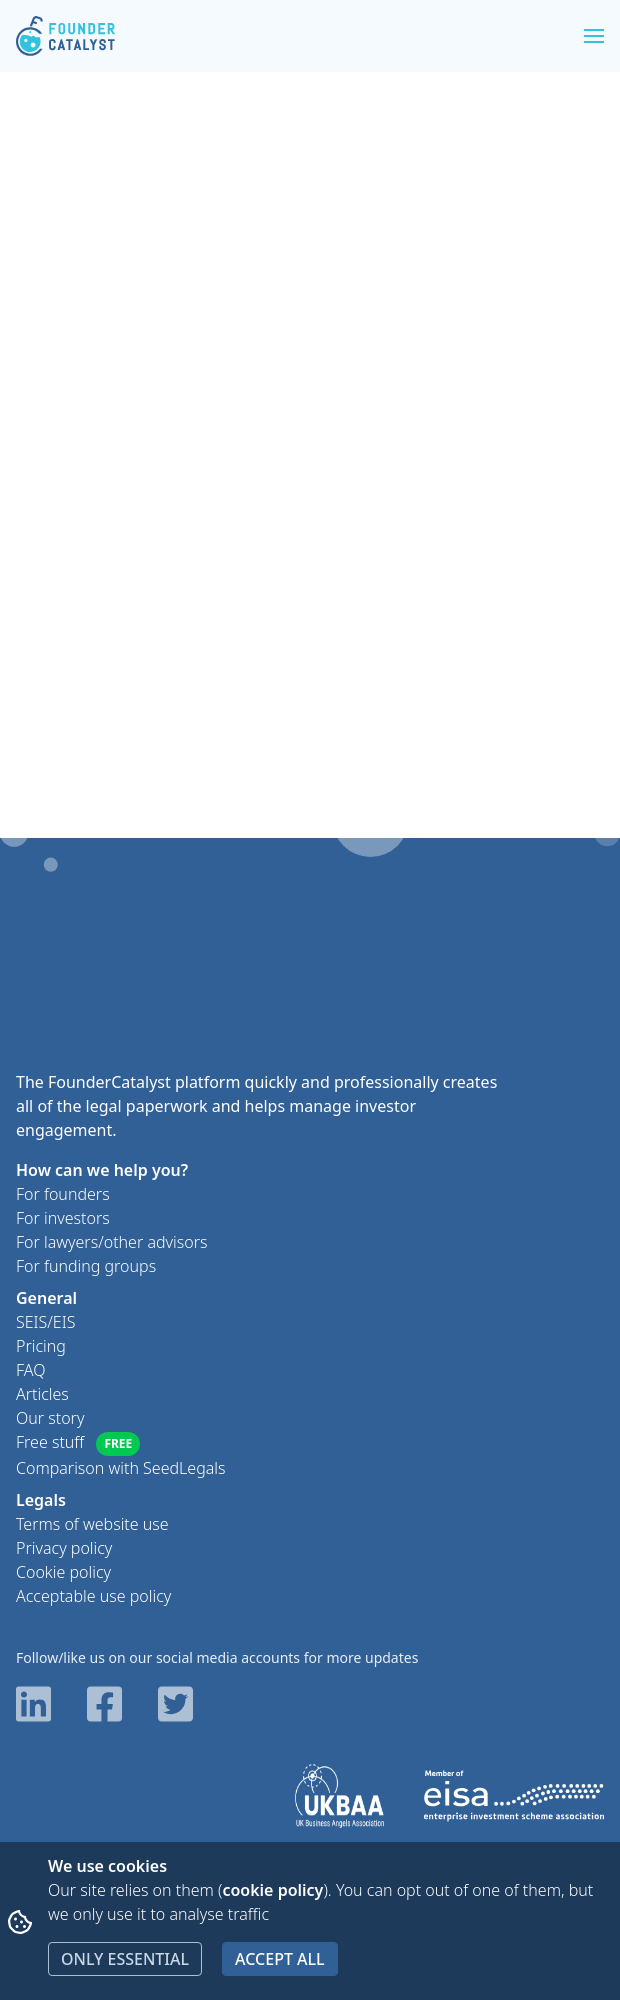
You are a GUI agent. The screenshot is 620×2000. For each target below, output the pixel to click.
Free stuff (78, 1443)
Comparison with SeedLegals (121, 1468)
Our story (50, 1418)
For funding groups (86, 1266)
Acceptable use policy (93, 1596)
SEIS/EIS (45, 1322)
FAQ (30, 1370)
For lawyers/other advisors (112, 1242)
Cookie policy (63, 1572)
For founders (63, 1194)
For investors (63, 1218)
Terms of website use (92, 1524)
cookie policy (272, 1890)
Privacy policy (64, 1548)
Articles (42, 1394)
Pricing (41, 1346)
